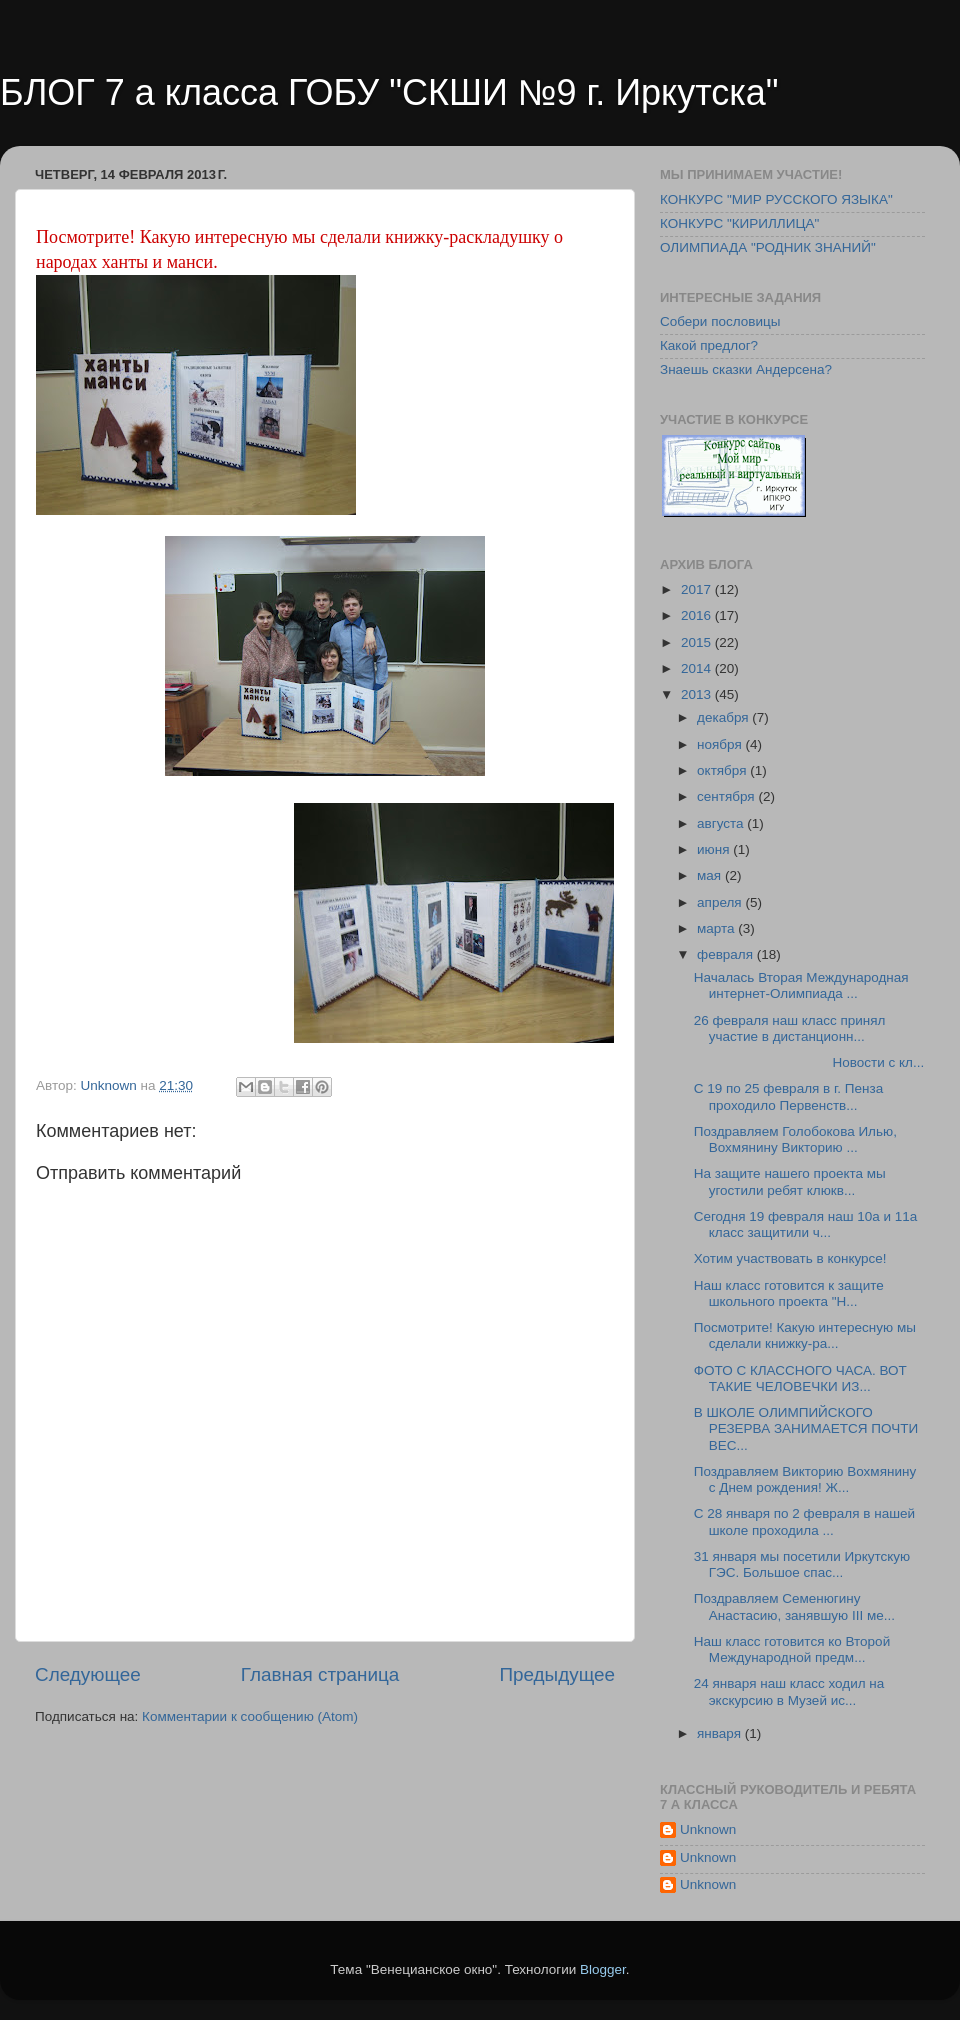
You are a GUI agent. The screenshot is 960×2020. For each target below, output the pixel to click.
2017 (698, 589)
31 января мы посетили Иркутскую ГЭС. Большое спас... (802, 1564)
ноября (721, 744)
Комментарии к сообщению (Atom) (250, 1716)
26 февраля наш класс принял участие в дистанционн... (790, 1028)
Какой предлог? (709, 345)
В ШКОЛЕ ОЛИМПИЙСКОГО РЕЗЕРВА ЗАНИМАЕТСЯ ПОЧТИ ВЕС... (806, 1428)
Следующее (88, 1674)
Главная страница (320, 1674)
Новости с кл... (809, 1062)
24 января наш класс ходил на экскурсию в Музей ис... (789, 1691)
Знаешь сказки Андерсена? (746, 369)
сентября (727, 796)
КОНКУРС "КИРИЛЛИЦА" (739, 223)
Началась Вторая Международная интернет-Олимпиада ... (801, 985)
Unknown (708, 1829)
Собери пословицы (720, 321)
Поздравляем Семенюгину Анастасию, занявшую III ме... (794, 1606)
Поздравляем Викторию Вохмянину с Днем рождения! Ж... (805, 1479)
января (721, 1733)
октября (723, 770)
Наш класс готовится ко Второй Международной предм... (792, 1649)
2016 (698, 615)
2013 (698, 694)
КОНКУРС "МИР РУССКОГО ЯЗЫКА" (776, 199)
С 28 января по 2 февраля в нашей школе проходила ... (804, 1521)
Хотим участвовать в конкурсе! (792, 1258)
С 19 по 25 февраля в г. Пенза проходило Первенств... (788, 1096)
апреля (721, 902)
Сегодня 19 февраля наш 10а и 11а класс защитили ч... (806, 1224)
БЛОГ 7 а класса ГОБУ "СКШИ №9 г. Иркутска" (389, 92)
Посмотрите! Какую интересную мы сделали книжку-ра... (805, 1335)
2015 (698, 642)
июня (715, 849)
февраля (727, 954)
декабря (724, 717)
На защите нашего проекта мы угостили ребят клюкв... (790, 1181)
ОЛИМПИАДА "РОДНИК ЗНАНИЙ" (768, 247)
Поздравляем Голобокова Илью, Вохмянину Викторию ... (795, 1139)
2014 (698, 668)
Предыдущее (557, 1674)
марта (717, 928)
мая (711, 875)
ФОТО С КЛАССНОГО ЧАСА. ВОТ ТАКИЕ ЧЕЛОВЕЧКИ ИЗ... (800, 1378)
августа (722, 823)
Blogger (603, 1969)
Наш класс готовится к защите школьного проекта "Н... (789, 1293)
